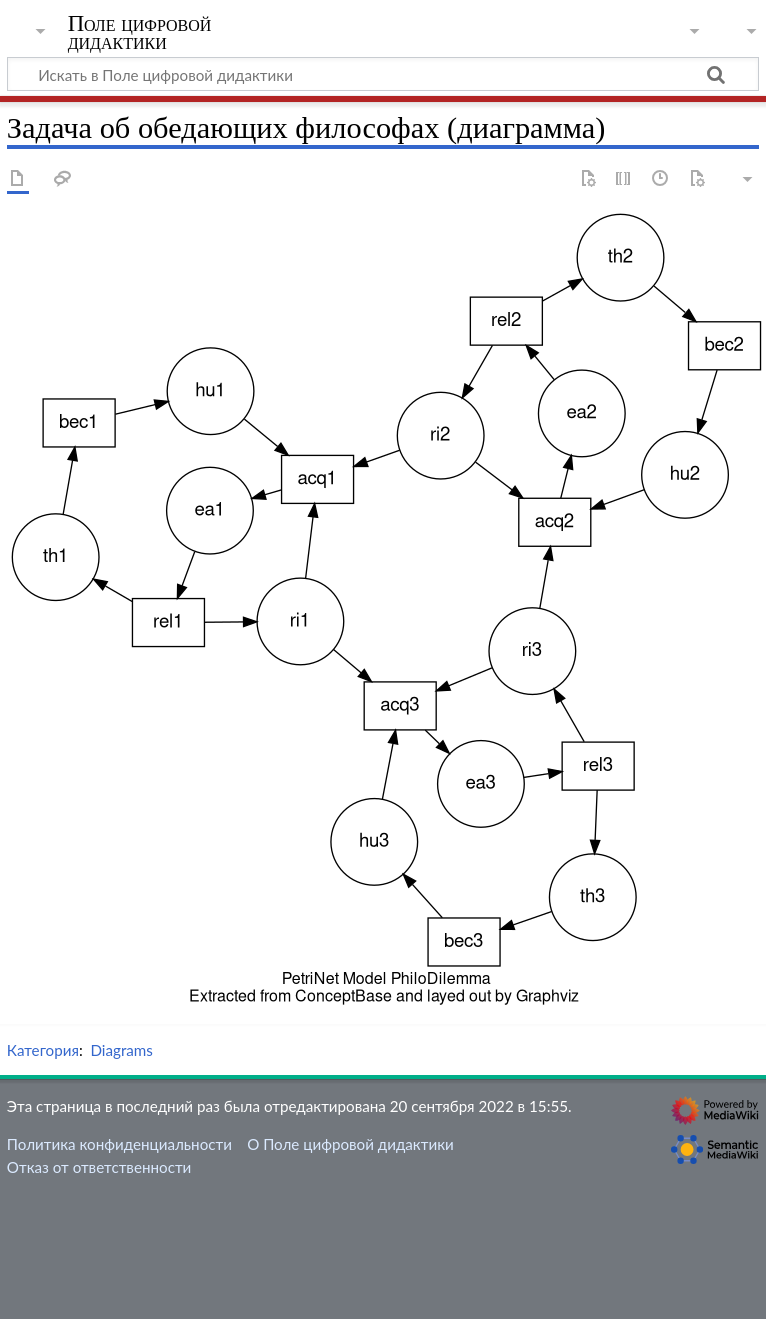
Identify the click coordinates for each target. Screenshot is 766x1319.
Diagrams (121, 1050)
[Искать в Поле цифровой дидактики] (383, 74)
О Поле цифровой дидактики (350, 1144)
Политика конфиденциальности (119, 1144)
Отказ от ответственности (99, 1167)
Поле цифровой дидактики (140, 33)
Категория (43, 1050)
